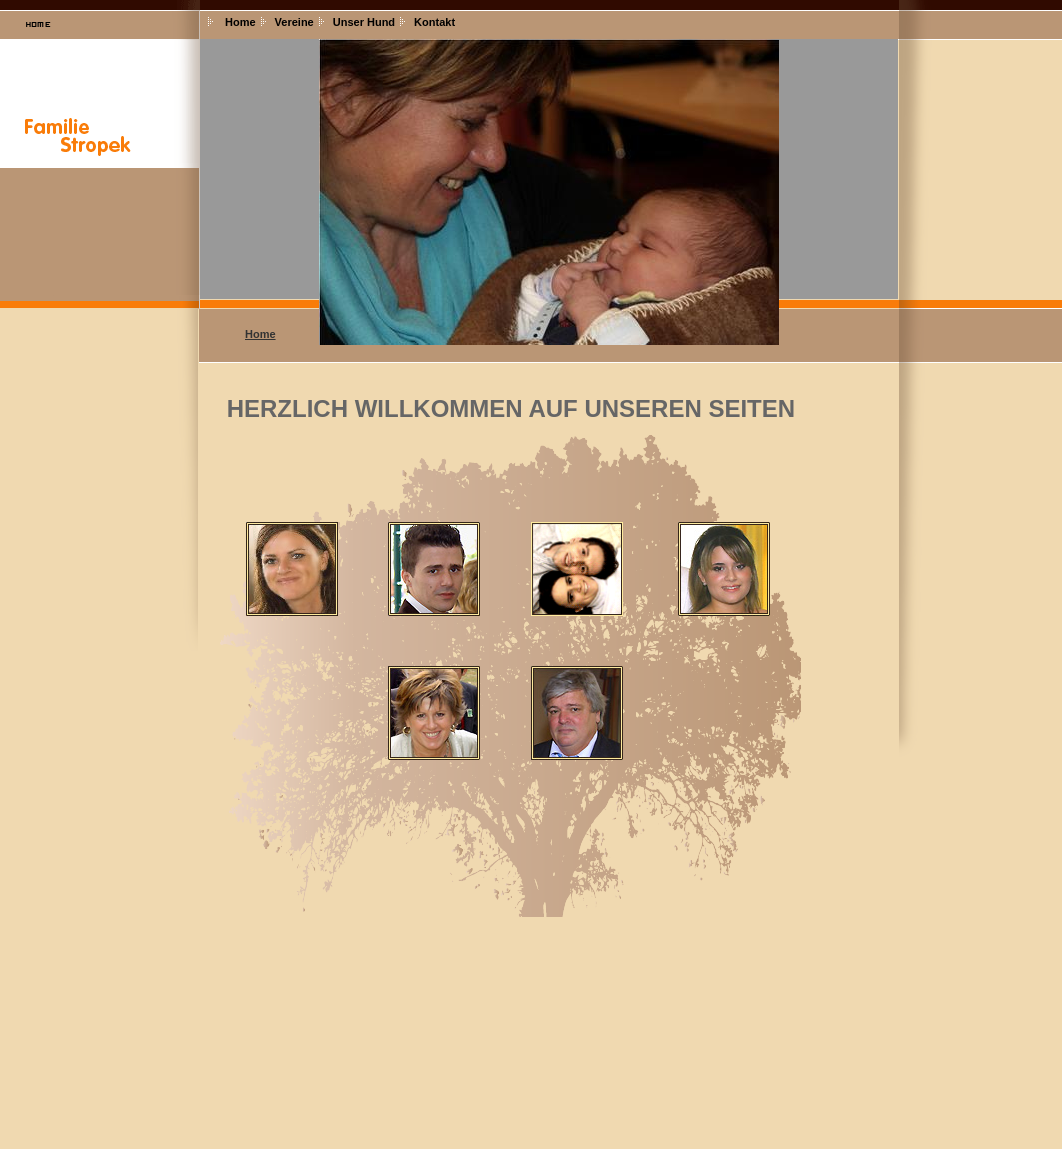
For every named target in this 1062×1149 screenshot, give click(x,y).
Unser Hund (364, 22)
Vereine (294, 22)
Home (240, 22)
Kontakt (434, 22)
